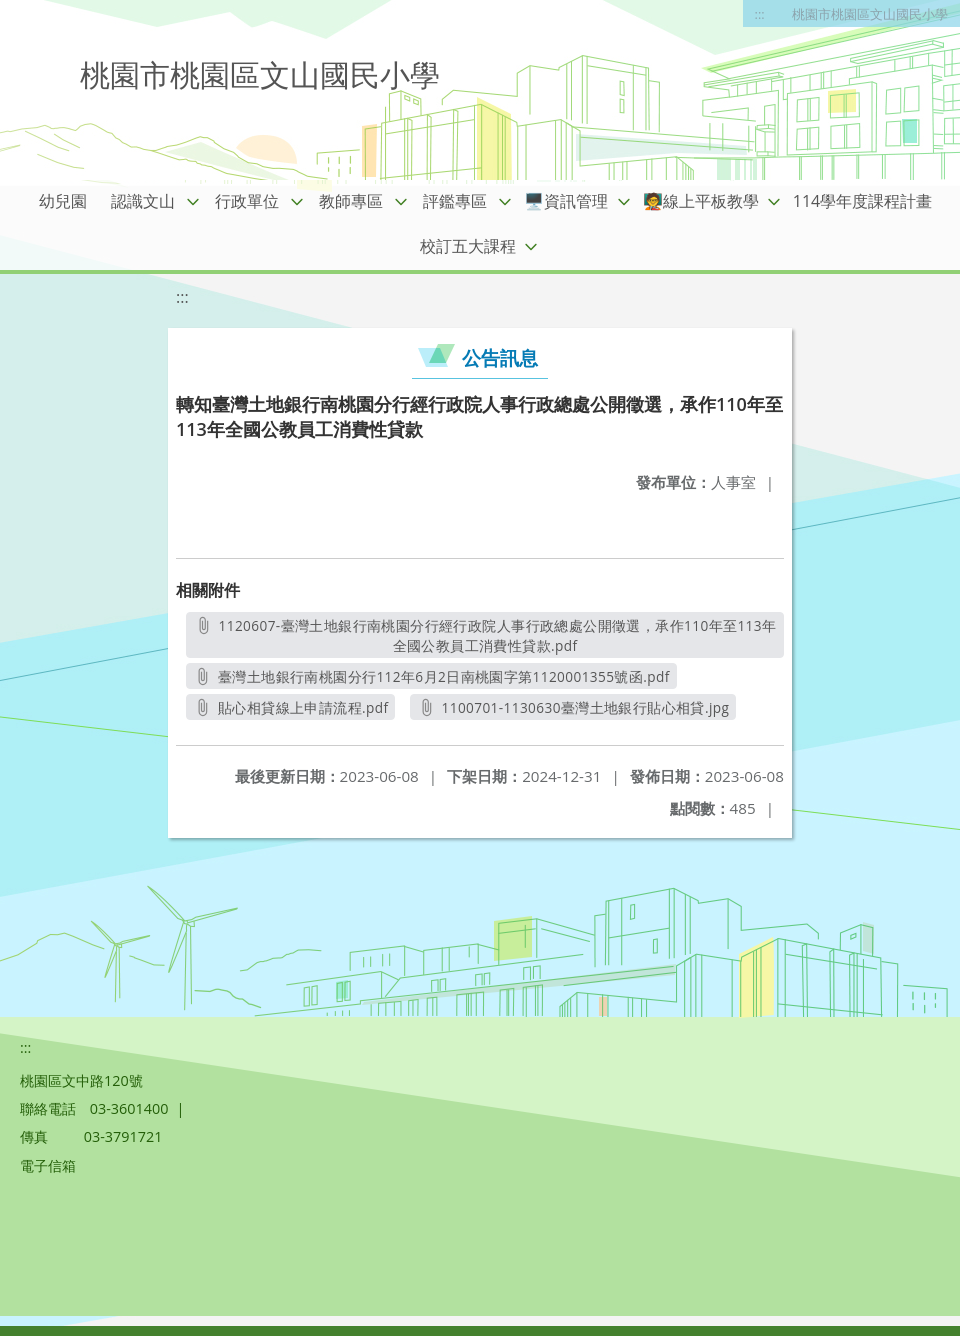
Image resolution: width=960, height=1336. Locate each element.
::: (760, 14)
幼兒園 (63, 201)
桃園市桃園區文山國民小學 (870, 14)
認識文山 (143, 201)
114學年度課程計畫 (862, 201)
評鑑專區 (455, 201)
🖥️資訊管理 (566, 201)
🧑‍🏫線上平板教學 (701, 201)
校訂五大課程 (468, 246)
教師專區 (351, 201)
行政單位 (247, 201)
